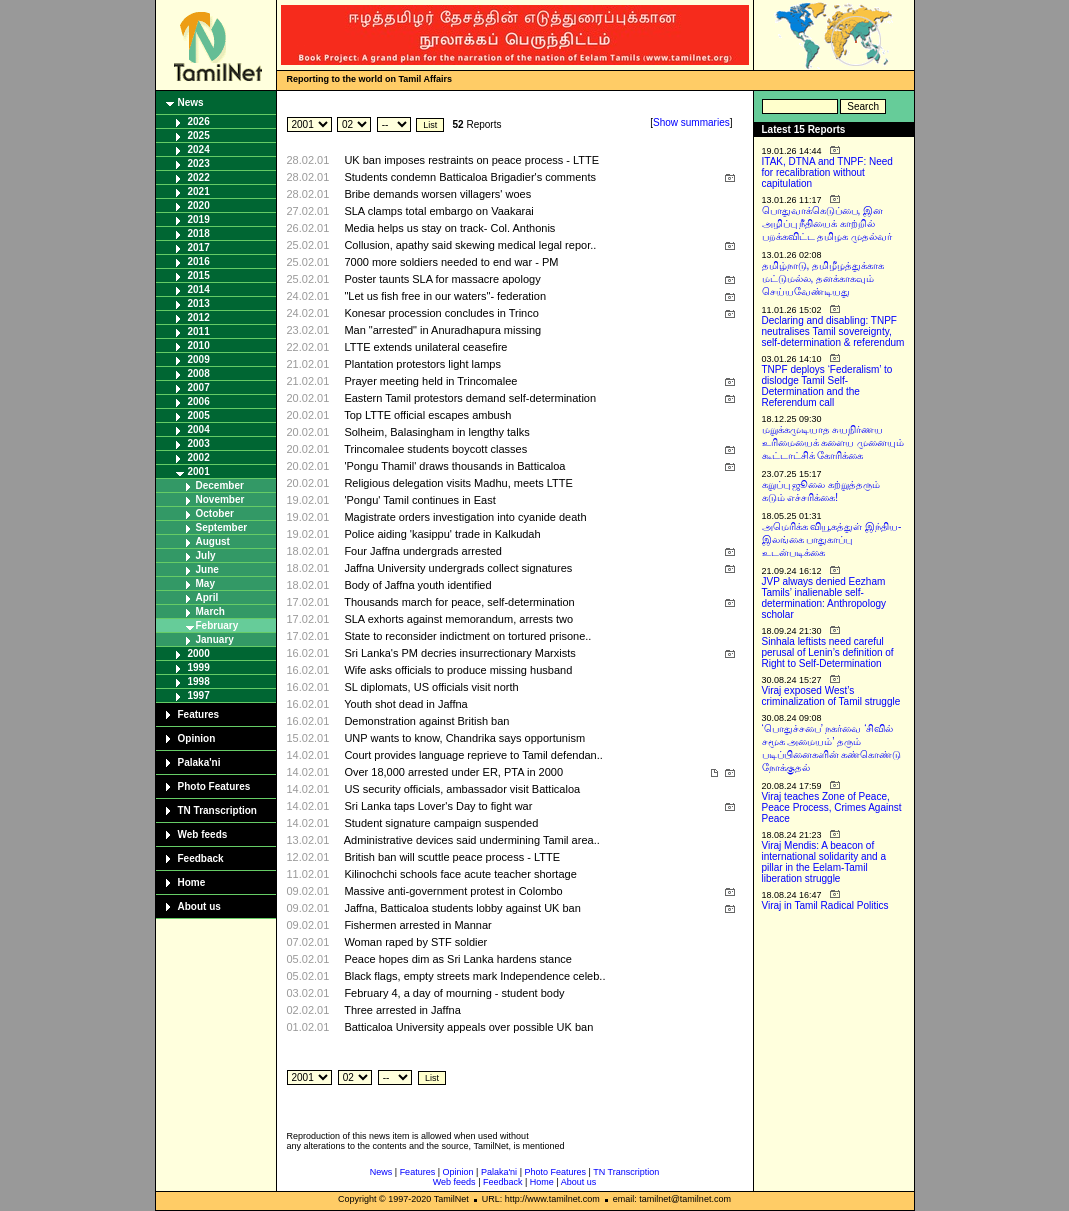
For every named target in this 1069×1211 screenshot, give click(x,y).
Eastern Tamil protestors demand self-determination (470, 398)
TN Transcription (217, 810)
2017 (199, 247)
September (222, 527)
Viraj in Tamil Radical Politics (825, 905)
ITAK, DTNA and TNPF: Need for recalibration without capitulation (827, 172)
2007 (199, 387)
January (215, 639)
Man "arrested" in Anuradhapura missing (442, 330)
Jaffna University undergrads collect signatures (458, 568)
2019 (199, 219)
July (206, 555)
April (207, 597)
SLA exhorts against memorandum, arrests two (458, 619)
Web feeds (203, 834)
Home (192, 882)
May (205, 583)
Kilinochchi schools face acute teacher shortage (460, 874)
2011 (199, 331)
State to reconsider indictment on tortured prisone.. (467, 636)
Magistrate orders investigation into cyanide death (465, 517)
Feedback (201, 858)
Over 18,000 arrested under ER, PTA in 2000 (453, 772)
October (215, 513)
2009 (199, 359)
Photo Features (214, 786)
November (220, 499)
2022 (199, 177)
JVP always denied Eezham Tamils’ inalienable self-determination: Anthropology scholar (824, 598)
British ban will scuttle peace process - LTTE (452, 857)
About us (199, 906)
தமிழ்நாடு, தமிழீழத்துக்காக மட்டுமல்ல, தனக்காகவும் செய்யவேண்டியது (823, 278)
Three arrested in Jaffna (402, 1010)
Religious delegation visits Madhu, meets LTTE (458, 483)
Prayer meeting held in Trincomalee (430, 381)
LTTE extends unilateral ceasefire (425, 347)
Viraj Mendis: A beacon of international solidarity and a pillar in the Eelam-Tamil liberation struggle (824, 862)
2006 (199, 401)
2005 (199, 415)
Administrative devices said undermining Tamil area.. (472, 840)
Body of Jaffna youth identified (417, 585)
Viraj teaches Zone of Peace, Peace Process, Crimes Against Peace (832, 807)
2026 (199, 121)
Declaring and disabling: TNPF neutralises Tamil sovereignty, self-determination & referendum (833, 331)
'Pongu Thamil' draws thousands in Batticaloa (454, 466)
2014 (199, 289)
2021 (199, 191)
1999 (199, 667)
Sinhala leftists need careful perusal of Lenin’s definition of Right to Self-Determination (828, 652)
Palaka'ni (199, 762)
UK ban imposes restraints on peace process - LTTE (471, 160)
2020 (199, 205)
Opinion (197, 738)
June (207, 569)
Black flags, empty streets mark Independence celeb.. (474, 976)
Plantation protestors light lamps (422, 364)
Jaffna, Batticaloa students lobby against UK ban (462, 908)
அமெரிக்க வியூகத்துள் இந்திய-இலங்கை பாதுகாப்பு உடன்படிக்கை (832, 539)
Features (199, 714)
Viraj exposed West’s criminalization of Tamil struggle (831, 696)
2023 (199, 163)
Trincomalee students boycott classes (435, 449)
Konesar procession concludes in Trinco (441, 313)
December (220, 485)
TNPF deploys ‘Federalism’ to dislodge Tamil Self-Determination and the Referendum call (827, 386)
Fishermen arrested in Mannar (417, 925)
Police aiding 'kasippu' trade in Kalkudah (442, 534)
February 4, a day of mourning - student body (454, 993)
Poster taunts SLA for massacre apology (442, 279)
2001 (199, 471)
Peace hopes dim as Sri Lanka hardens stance (457, 959)
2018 (199, 233)
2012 (199, 317)
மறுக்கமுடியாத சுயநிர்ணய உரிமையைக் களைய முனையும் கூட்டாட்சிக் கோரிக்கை (833, 442)
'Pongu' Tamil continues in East (419, 500)
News (191, 102)
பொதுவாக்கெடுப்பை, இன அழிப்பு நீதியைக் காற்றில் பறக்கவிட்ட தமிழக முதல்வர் (827, 223)
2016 (199, 261)
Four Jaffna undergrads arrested (423, 551)
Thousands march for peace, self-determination (459, 602)
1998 (199, 681)
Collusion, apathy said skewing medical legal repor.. (470, 245)
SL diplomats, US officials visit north (431, 687)
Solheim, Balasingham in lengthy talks (436, 432)
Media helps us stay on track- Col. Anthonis (449, 228)
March (210, 611)
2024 (199, 149)
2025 (199, 135)
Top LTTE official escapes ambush (427, 415)
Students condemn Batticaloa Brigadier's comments (470, 177)
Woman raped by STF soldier (415, 942)
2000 (199, 653)
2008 (199, 373)
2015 (199, 275)
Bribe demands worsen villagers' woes (437, 194)
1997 (199, 695)
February (217, 625)
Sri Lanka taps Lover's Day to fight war (438, 806)
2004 (199, 429)
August (213, 541)
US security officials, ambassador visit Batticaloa (462, 789)
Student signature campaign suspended (441, 823)
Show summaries (691, 122)
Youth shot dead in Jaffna (406, 704)
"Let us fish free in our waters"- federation (445, 296)
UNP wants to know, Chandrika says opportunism (464, 738)
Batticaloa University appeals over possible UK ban (468, 1027)
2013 (199, 303)
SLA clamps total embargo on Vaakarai (438, 211)
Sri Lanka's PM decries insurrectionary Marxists (459, 653)
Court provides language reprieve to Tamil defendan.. (473, 755)
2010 (199, 345)
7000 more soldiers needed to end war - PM (451, 262)
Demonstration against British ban (426, 721)
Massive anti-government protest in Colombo (453, 891)
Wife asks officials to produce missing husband (458, 670)
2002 (199, 457)
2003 (199, 443)
